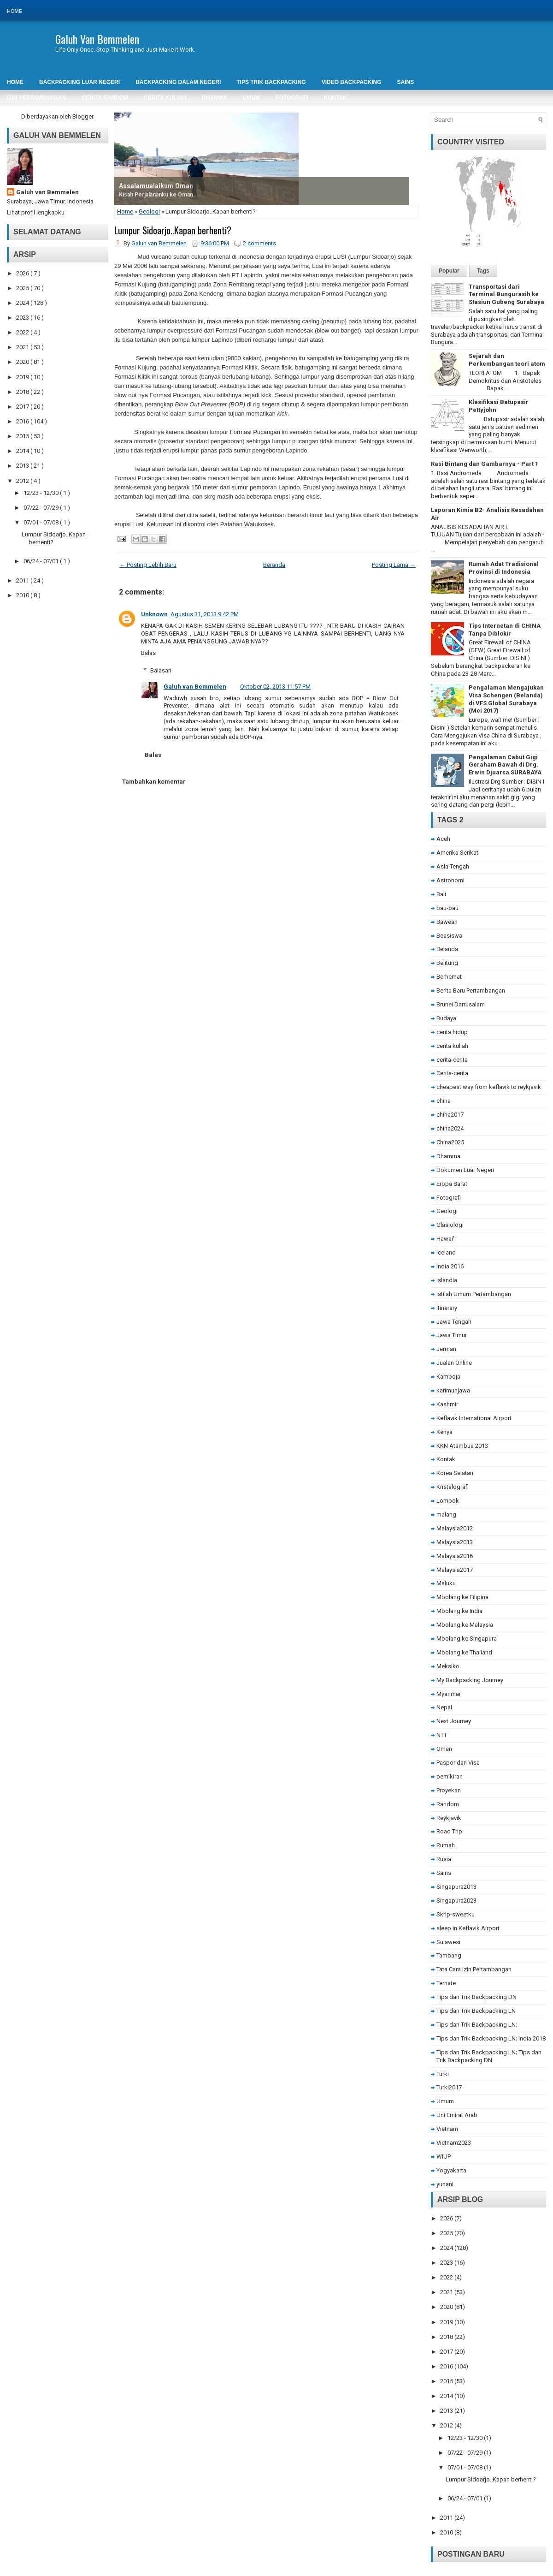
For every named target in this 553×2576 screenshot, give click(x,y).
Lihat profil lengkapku (36, 212)
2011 (23, 580)
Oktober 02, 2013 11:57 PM (275, 686)
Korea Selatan (454, 1472)
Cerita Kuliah (165, 98)
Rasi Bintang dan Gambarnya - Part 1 (484, 463)
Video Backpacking (352, 82)
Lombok (447, 1500)
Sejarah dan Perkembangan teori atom (507, 359)
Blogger (82, 116)
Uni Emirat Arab (456, 2115)
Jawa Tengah (453, 1321)
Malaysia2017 (454, 1569)
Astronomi (450, 880)
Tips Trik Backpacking (271, 82)
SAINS (405, 82)
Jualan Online (454, 1362)
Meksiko (447, 1666)
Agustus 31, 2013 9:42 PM (205, 614)
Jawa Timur (451, 1335)
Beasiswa (449, 935)
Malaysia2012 (454, 1528)
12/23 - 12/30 (42, 492)
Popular (449, 271)
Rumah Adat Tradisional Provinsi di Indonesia (504, 567)
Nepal (444, 1707)
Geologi (149, 211)
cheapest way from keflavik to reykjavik (488, 1086)
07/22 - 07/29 (42, 507)
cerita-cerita (452, 1059)
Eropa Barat (451, 1183)
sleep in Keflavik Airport (468, 1928)
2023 (23, 317)
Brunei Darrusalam (460, 1004)
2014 (23, 450)
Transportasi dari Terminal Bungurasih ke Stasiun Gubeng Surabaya (506, 294)
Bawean (447, 921)
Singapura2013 (456, 1886)
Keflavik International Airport (474, 1418)
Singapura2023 (456, 1900)
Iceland (446, 1252)
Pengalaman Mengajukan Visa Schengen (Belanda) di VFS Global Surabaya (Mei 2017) (506, 699)
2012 (23, 480)
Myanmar (448, 1693)
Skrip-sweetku (455, 1914)
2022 (23, 332)
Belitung (447, 962)
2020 (23, 361)
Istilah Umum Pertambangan (473, 1294)
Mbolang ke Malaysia (464, 1624)
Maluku (446, 1583)
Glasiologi (450, 1224)
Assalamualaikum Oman (156, 186)
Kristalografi (452, 1486)
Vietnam (447, 2128)
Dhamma (448, 1156)
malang (446, 1514)
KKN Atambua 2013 (462, 1445)
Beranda (274, 564)
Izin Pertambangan (36, 98)
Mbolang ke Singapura (466, 1638)
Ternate (446, 1983)
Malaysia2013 (454, 1542)
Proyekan (448, 1790)
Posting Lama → (394, 564)
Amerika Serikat (457, 852)
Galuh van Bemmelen (47, 192)
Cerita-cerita (452, 1073)
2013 (23, 465)
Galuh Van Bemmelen (97, 38)
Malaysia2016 (454, 1556)
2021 (23, 347)
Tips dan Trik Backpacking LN (476, 2010)
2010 (23, 595)
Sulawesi (448, 1942)
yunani (444, 2184)
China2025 (450, 1142)
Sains (443, 1872)
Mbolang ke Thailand (464, 1652)
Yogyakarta (451, 2170)
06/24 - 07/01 (42, 561)
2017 (23, 406)
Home (14, 11)
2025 (23, 288)
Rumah (445, 1845)
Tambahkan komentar (154, 781)
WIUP (443, 2156)
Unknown (154, 614)
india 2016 (450, 1266)
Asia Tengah (452, 866)
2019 (23, 377)
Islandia (446, 1280)
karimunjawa (453, 1390)
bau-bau (447, 907)
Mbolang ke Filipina (462, 1597)
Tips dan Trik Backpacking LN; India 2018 (491, 2038)
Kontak (335, 98)
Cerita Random (105, 98)
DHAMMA (214, 98)
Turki (442, 2073)
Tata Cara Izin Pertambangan (474, 1969)
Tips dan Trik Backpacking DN (476, 1996)
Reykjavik (448, 1818)
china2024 (450, 1128)
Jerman (446, 1348)
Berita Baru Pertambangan (470, 990)
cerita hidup (452, 1032)
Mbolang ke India (459, 1610)
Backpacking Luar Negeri (79, 82)
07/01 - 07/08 (42, 522)
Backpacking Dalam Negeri (178, 82)
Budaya (446, 1018)
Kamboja (448, 1376)
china (443, 1100)
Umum (251, 98)
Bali (441, 894)
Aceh (443, 838)
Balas (148, 652)
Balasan (160, 670)
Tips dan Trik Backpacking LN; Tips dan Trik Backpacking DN (488, 2056)
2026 (23, 273)
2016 (23, 421)
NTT (441, 1734)
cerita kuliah (452, 1045)
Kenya (444, 1431)
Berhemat (449, 976)
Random (447, 1804)
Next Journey (453, 1721)
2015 (23, 436)
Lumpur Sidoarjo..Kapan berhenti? (172, 230)
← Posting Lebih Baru (147, 564)
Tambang (448, 1955)
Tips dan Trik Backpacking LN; (476, 2024)
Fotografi (292, 98)
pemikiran (449, 1776)
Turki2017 (449, 2087)
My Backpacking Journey (469, 1680)
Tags (483, 271)
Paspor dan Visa (458, 1762)
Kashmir (447, 1404)
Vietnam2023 (453, 2142)
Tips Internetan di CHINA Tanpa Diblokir (505, 629)
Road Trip (449, 1831)
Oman (444, 1748)
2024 (23, 302)
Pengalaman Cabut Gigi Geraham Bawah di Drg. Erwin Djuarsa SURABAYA (505, 765)
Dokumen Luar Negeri (465, 1169)
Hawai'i (446, 1238)
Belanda (447, 949)
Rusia (443, 1859)
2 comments (259, 243)
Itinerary (446, 1307)
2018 (23, 391)
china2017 (450, 1114)
